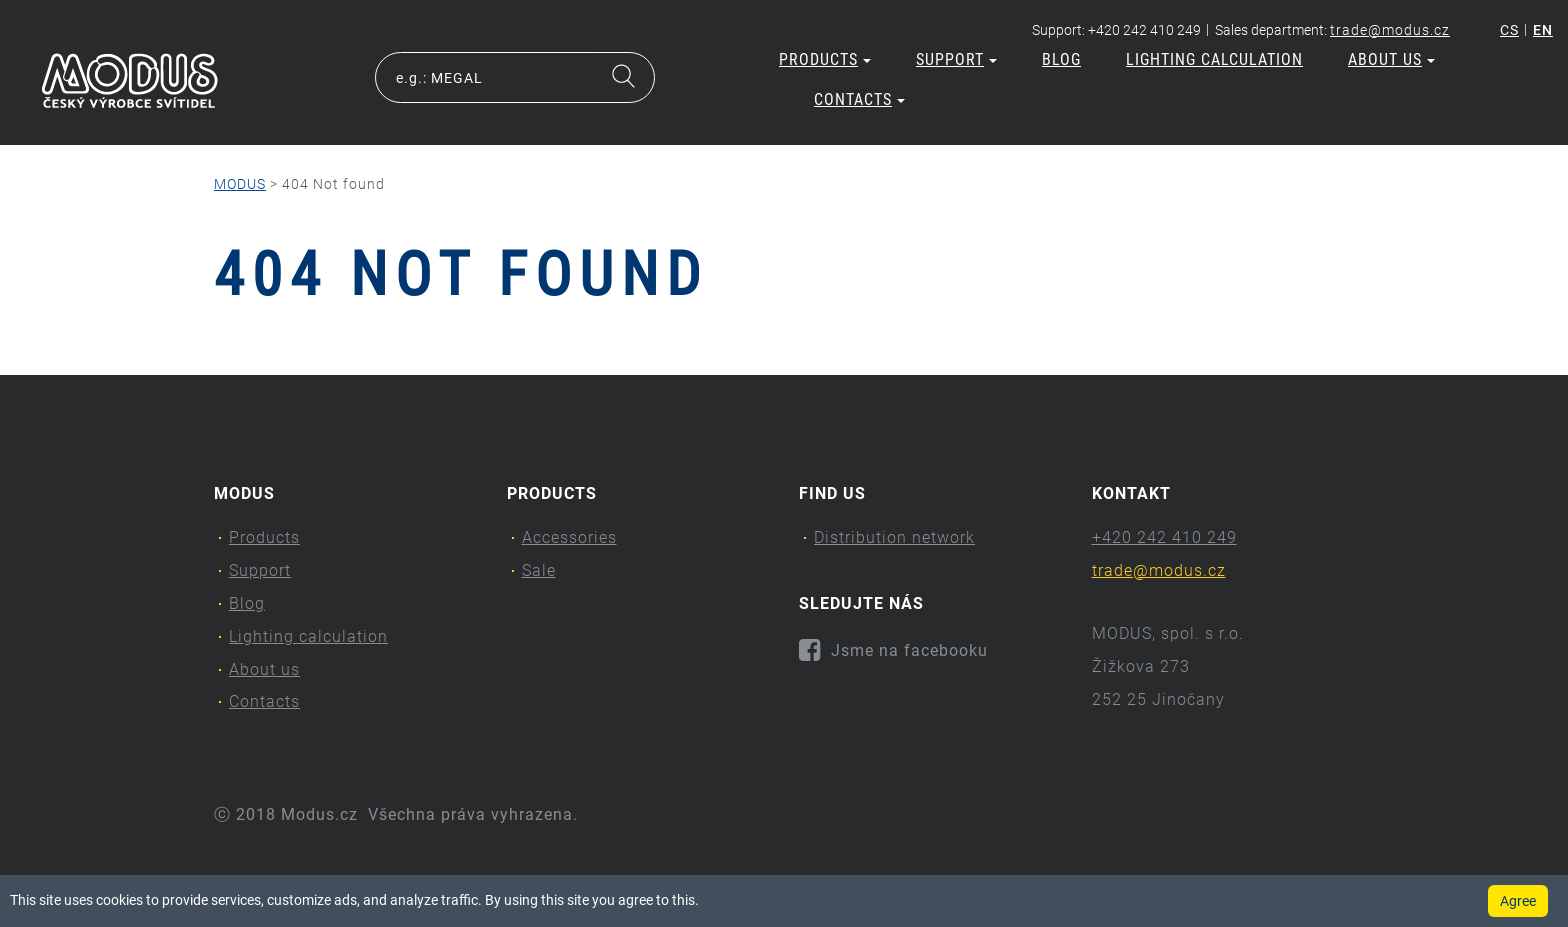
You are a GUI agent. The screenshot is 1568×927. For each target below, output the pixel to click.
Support (956, 59)
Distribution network (894, 537)
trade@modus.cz (1390, 30)
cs (1509, 30)
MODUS (240, 184)
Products (825, 59)
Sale (539, 570)
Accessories (569, 537)
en (1543, 30)
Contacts (859, 99)
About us (1391, 59)
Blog (1061, 59)
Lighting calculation (1214, 59)
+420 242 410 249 (1164, 537)
